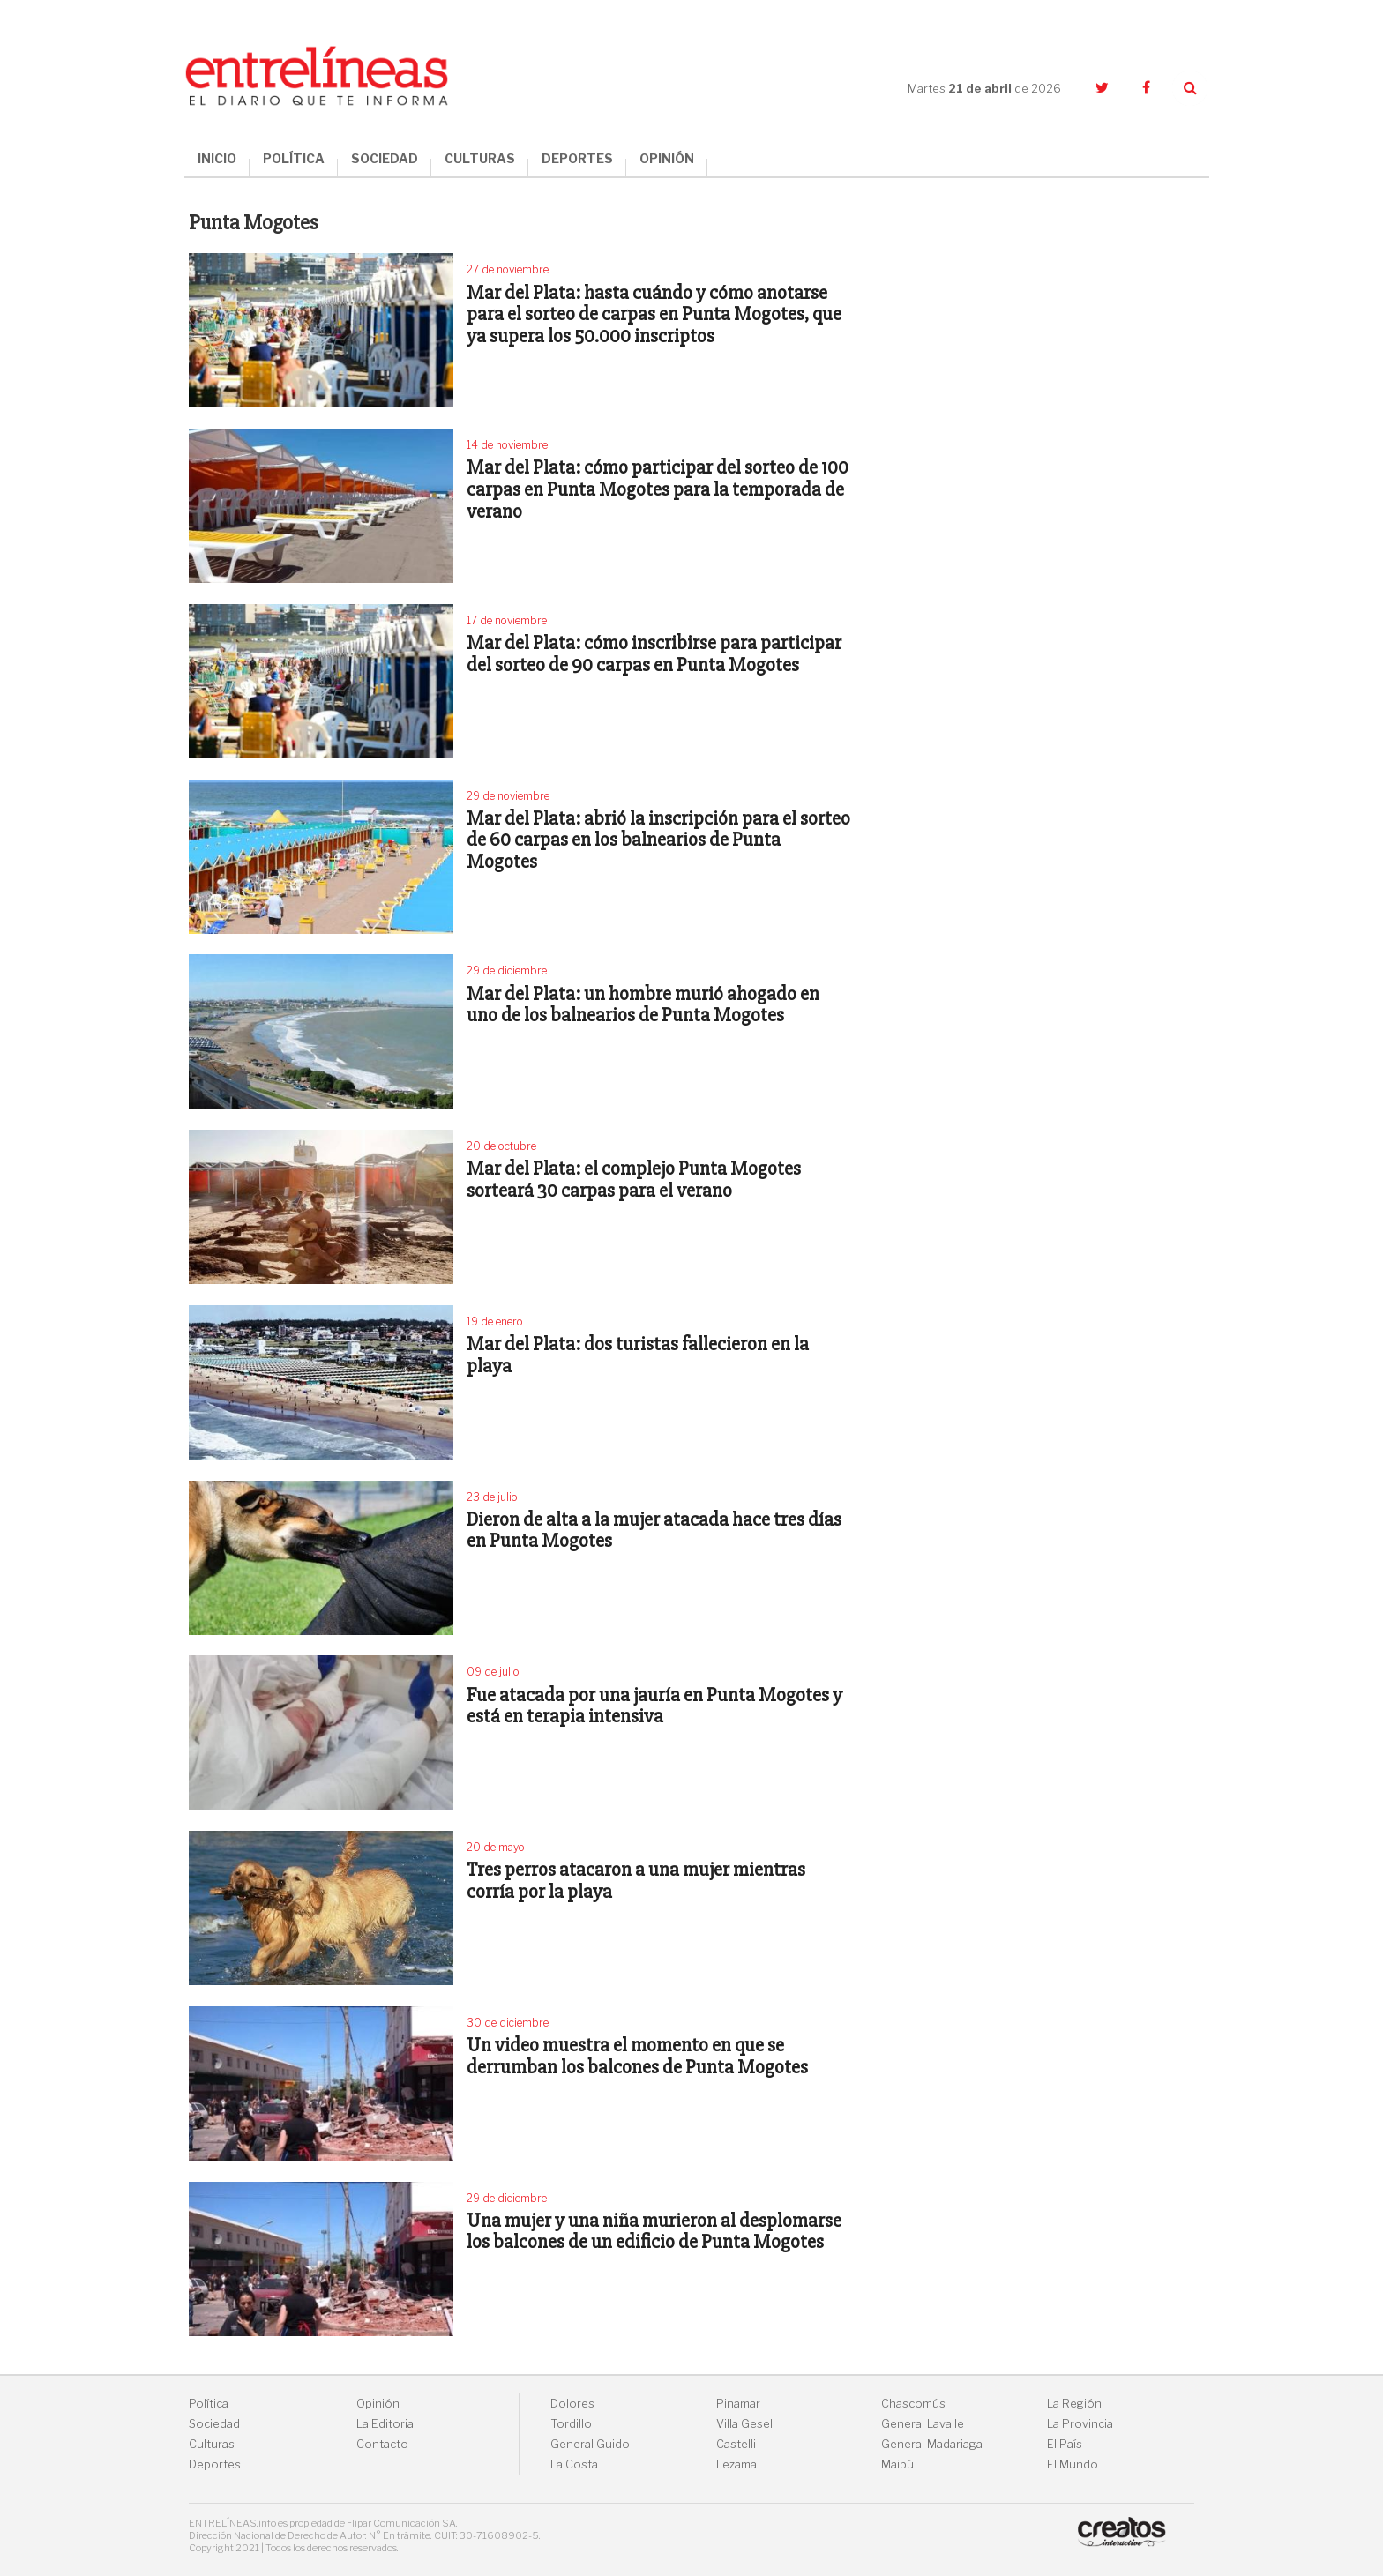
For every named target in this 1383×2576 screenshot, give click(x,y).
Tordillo (571, 2423)
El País (1064, 2444)
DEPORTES (577, 158)
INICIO (217, 158)
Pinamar (738, 2403)
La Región (1074, 2403)
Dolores (572, 2403)
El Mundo (1072, 2464)
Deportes (215, 2464)
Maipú (897, 2464)
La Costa (574, 2464)
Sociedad (214, 2423)
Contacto (382, 2444)
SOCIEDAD (384, 158)
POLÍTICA (294, 158)
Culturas (212, 2444)
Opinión (378, 2403)
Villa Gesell (745, 2423)
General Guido (590, 2444)
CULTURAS (480, 158)
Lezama (736, 2464)
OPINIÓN (666, 158)
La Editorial (386, 2423)
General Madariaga (932, 2444)
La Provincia (1080, 2423)
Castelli (736, 2444)
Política (208, 2403)
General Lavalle (922, 2423)
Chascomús (913, 2403)
